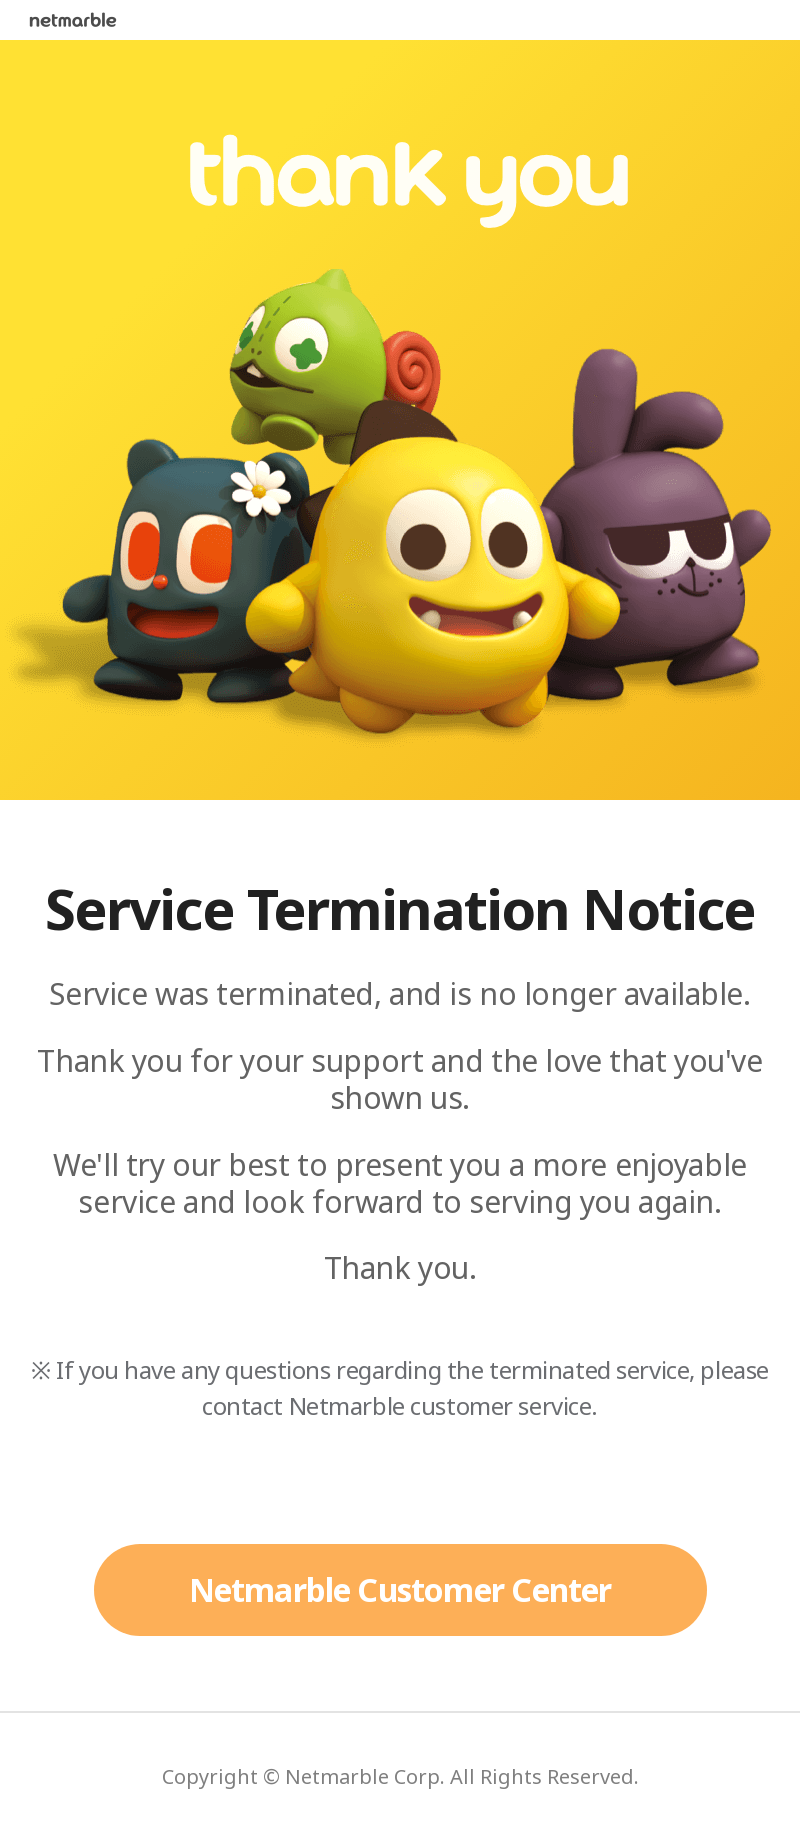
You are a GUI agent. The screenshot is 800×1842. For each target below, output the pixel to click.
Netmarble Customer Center (400, 1589)
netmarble (73, 20)
